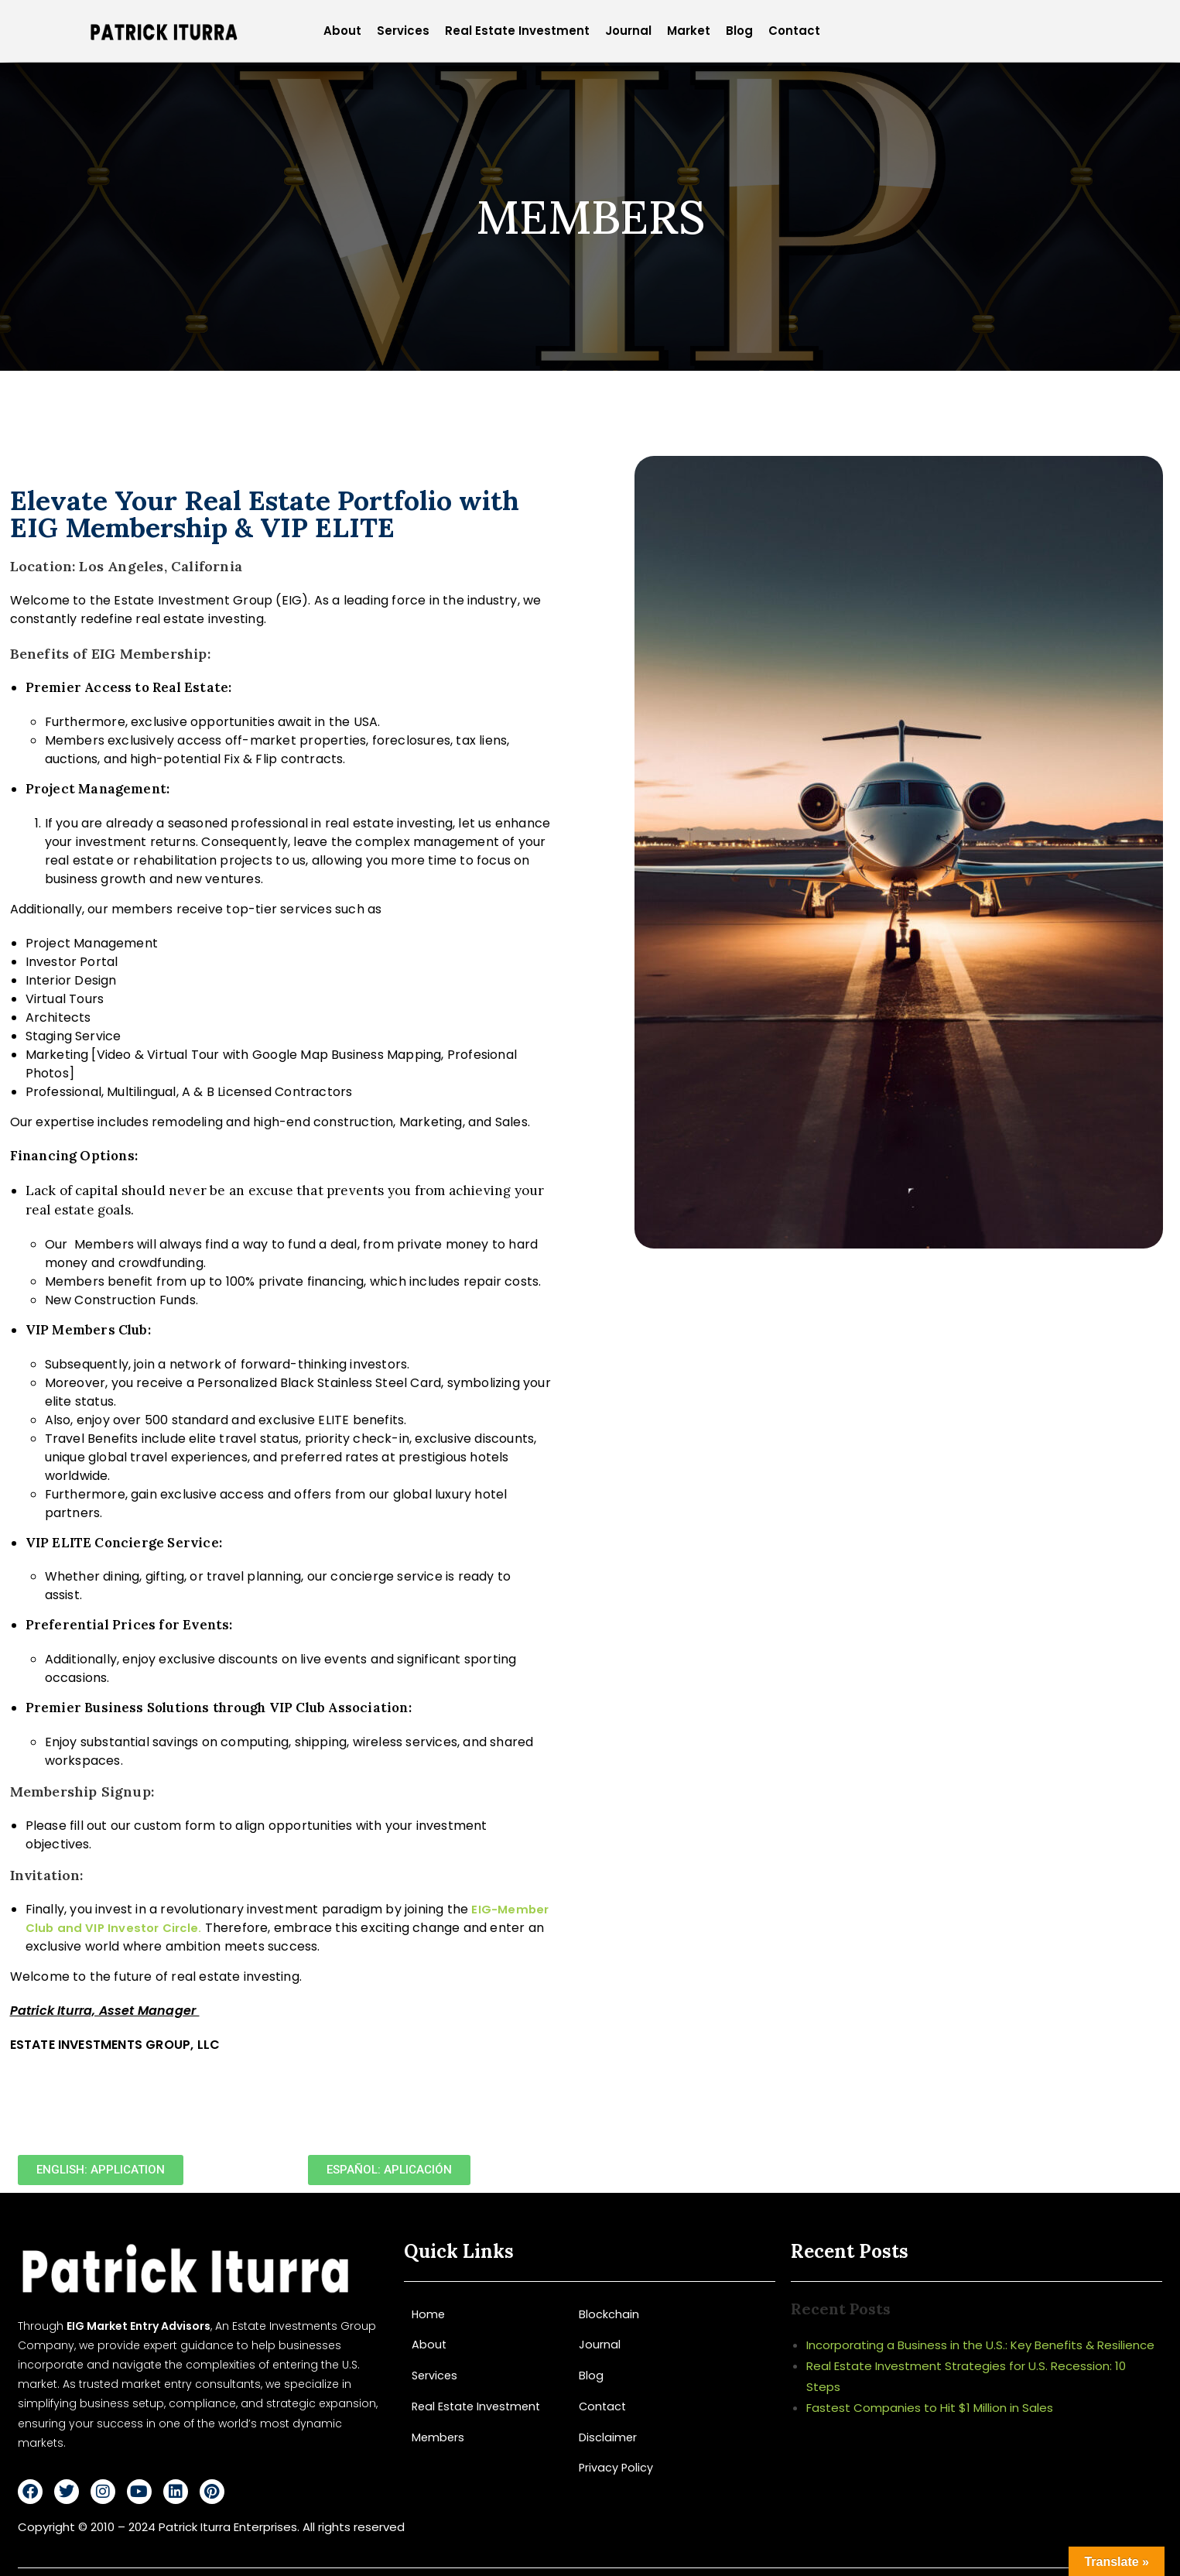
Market (688, 30)
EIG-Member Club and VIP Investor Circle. (262, 1918)
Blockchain (609, 2314)
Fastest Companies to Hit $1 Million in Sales (929, 2408)
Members (439, 2436)
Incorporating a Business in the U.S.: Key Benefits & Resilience (980, 2345)
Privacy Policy (617, 2466)
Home (429, 2314)
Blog (739, 30)
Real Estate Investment (517, 30)
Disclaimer (608, 2436)
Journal (628, 30)
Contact (794, 30)
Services (403, 30)
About (342, 30)
